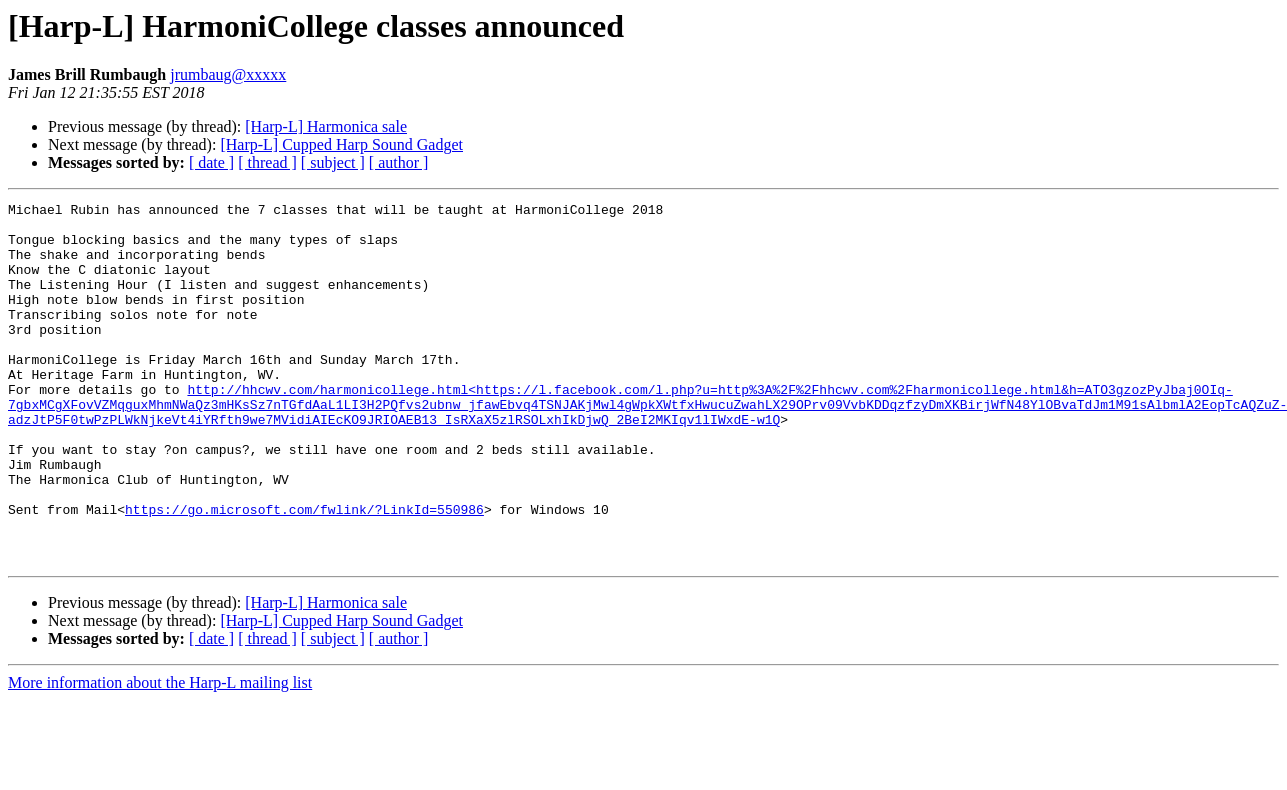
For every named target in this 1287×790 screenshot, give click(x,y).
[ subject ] (333, 162)
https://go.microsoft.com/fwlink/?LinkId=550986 (304, 572)
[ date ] (211, 162)
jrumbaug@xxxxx (228, 74)
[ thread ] (267, 162)
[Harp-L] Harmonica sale (326, 126)
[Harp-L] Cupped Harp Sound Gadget (341, 144)
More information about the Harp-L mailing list (160, 754)
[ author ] (399, 162)
